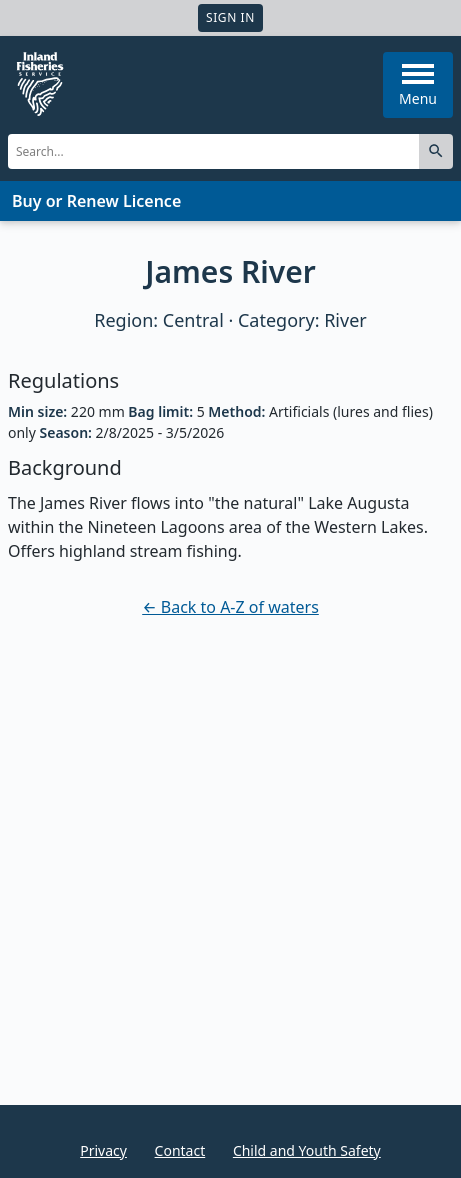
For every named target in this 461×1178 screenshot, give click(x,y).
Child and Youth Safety (307, 1150)
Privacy (103, 1150)
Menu (418, 86)
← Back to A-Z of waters (230, 607)
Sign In (230, 17)
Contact (180, 1150)
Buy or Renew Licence (96, 201)
